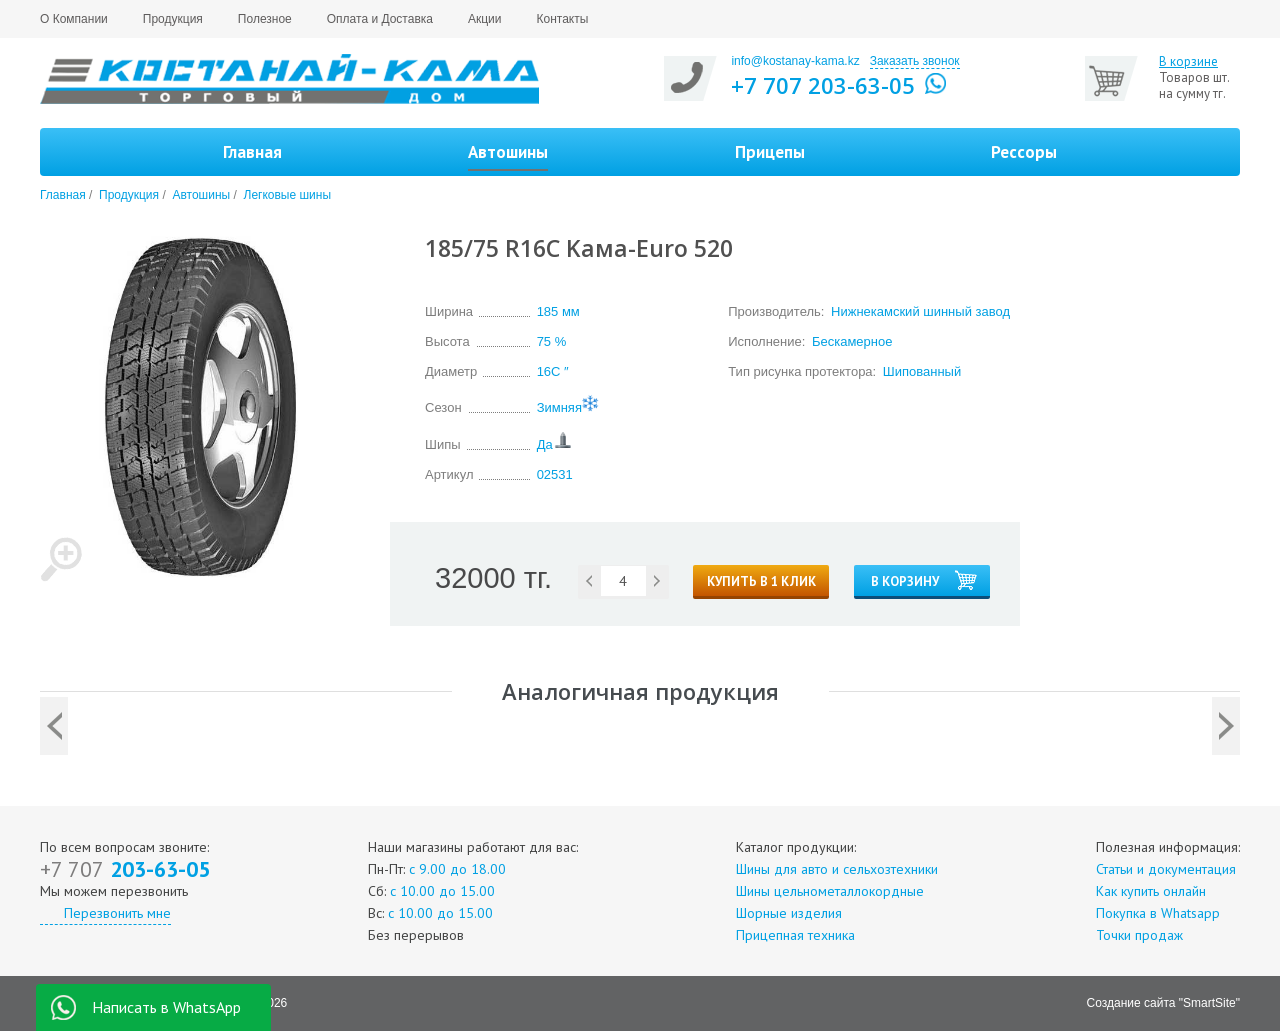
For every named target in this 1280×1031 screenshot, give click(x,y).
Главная (252, 152)
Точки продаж (1139, 935)
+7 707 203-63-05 (823, 85)
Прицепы (770, 152)
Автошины (201, 195)
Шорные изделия (789, 913)
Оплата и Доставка (380, 19)
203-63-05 (125, 869)
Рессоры (1024, 152)
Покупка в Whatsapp (1158, 913)
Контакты (563, 19)
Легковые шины (288, 195)
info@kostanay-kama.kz (795, 61)
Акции (485, 19)
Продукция (173, 19)
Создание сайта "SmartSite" (1163, 1003)
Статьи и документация (1166, 869)
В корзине (1188, 62)
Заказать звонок (915, 61)
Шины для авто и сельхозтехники (837, 869)
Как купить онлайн (1151, 891)
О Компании (74, 19)
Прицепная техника (795, 935)
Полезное (265, 19)
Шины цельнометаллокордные (830, 891)
